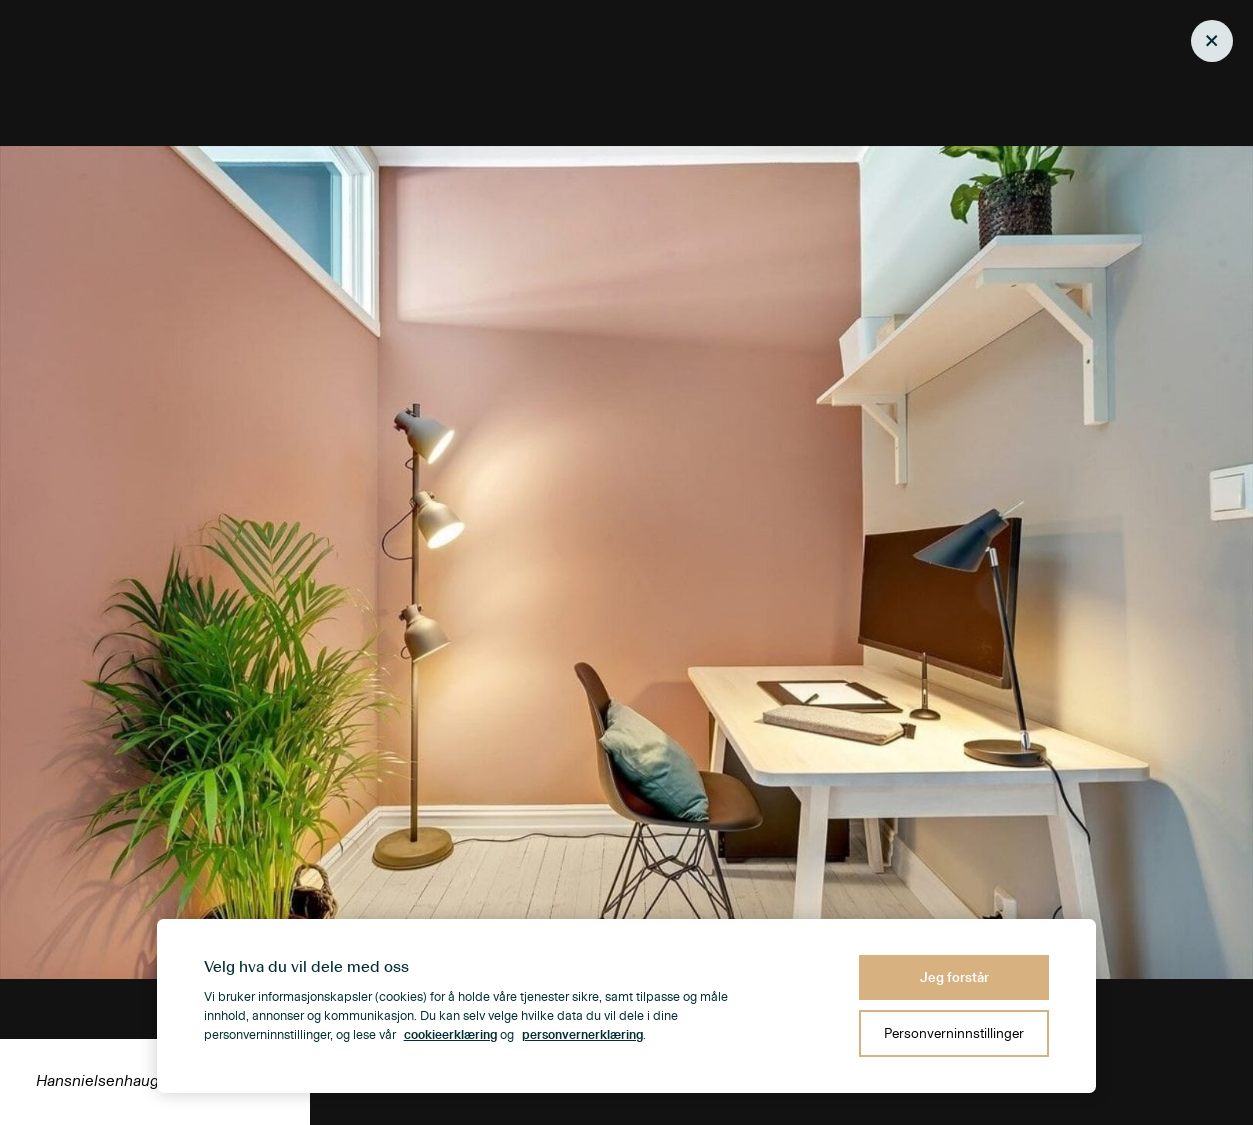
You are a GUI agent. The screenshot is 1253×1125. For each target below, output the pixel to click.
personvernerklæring (582, 1035)
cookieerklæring (450, 1035)
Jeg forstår (954, 977)
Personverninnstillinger (954, 1033)
